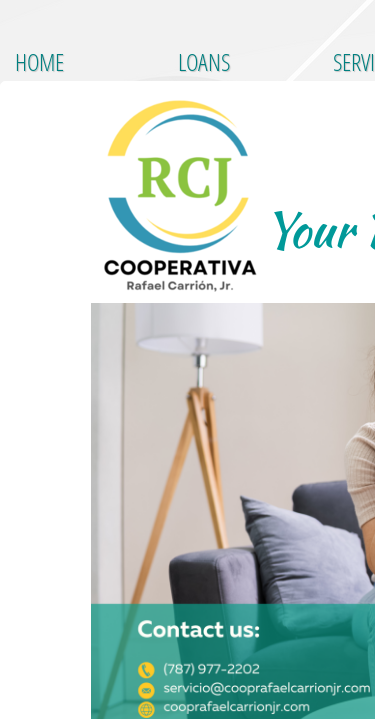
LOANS (204, 61)
